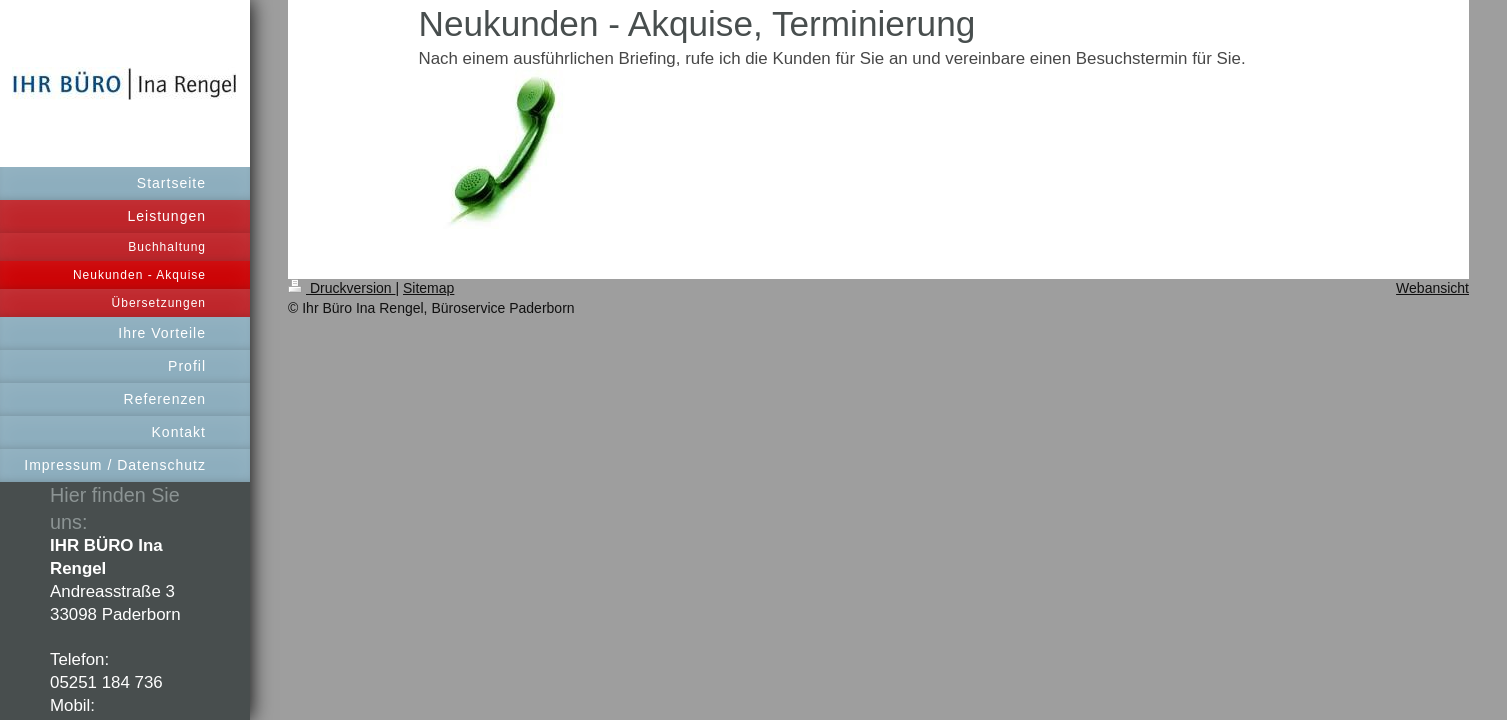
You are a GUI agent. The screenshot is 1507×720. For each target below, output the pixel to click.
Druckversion (341, 288)
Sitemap (428, 288)
